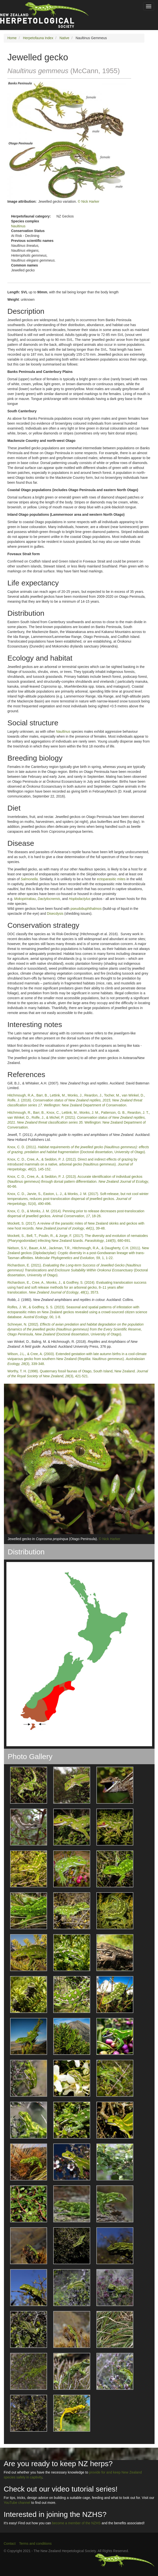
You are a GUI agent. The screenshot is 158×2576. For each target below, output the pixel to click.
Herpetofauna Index (38, 38)
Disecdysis (55, 913)
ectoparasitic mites (111, 879)
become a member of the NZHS (76, 2523)
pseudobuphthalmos (86, 909)
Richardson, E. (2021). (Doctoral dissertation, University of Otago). (77, 1270)
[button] (25, 1785)
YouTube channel (17, 2503)
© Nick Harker (88, 201)
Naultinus (18, 226)
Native (64, 38)
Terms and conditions (35, 2543)
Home (12, 38)
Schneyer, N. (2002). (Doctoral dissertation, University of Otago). (75, 1329)
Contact (10, 2543)
